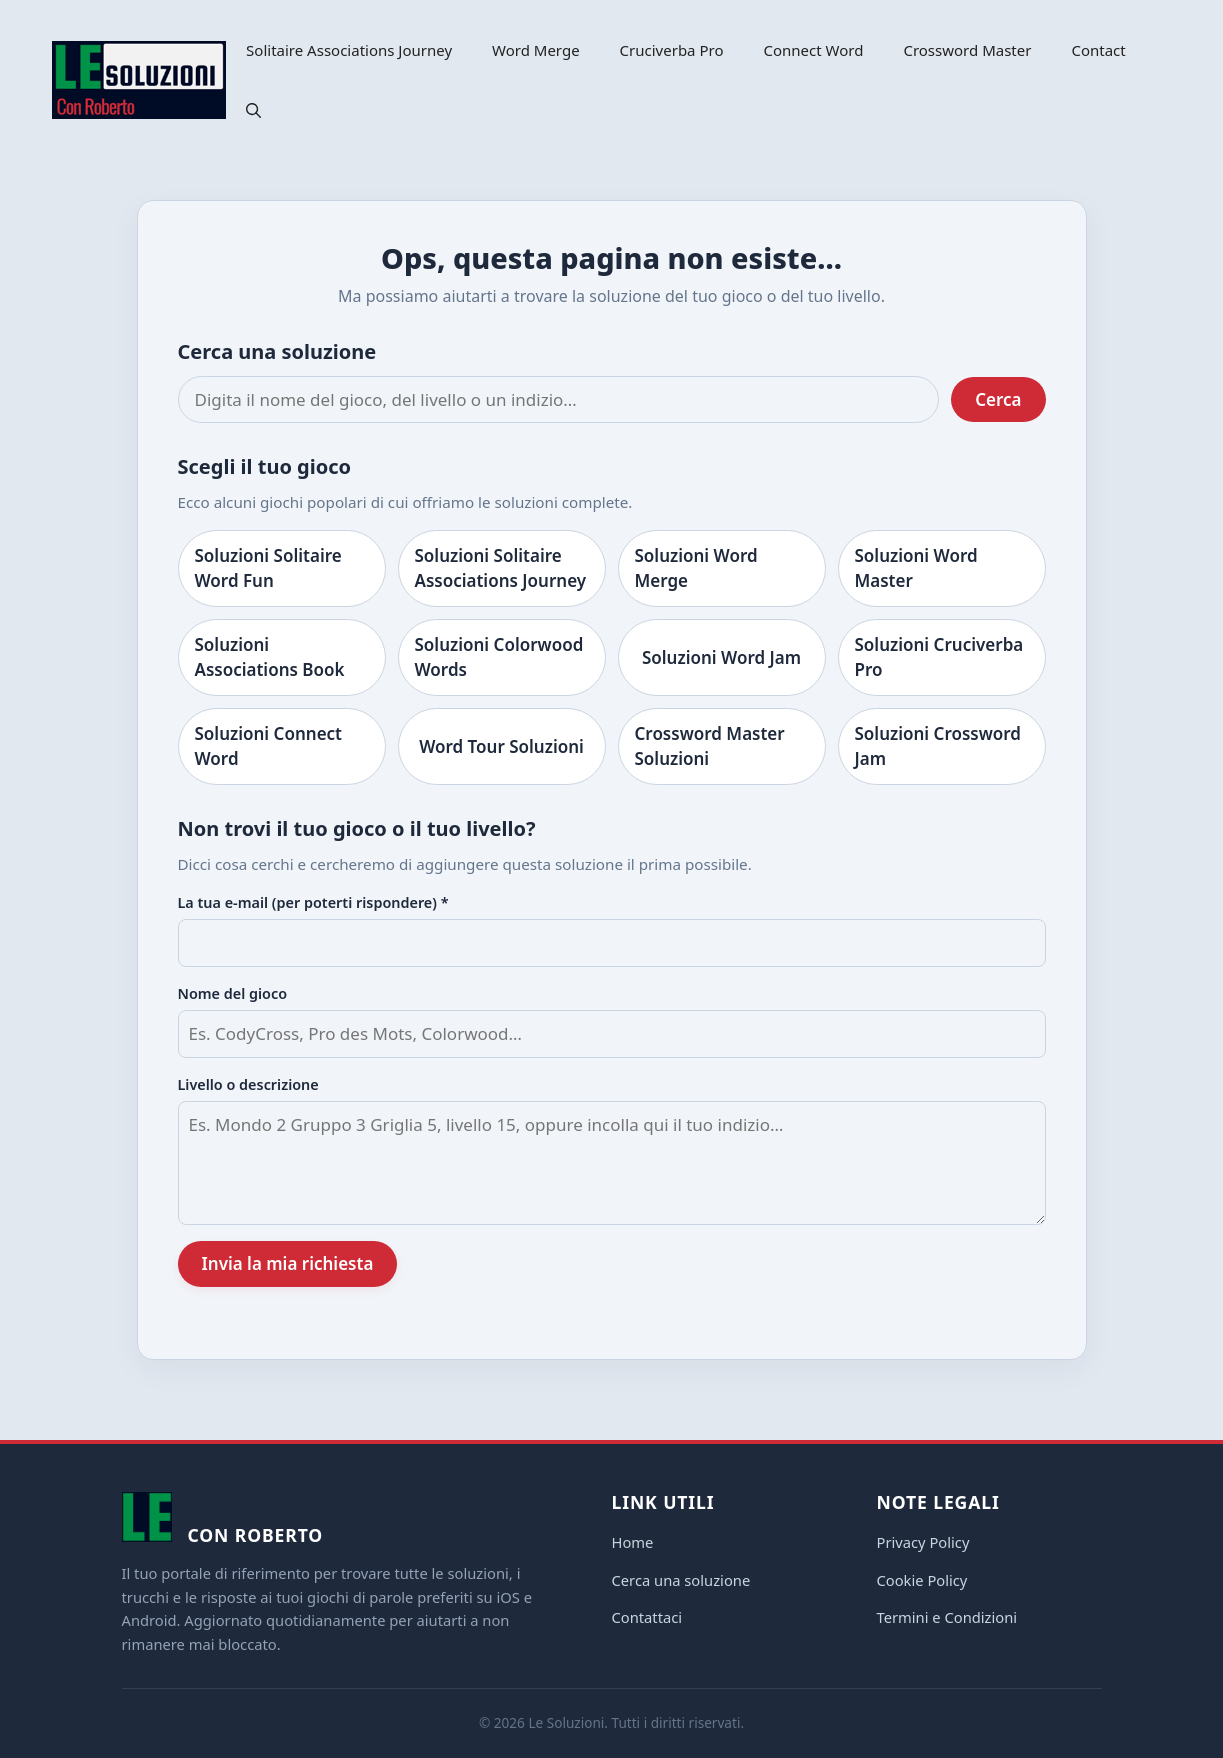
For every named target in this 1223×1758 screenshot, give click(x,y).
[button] (253, 110)
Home (633, 1542)
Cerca (998, 399)
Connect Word (814, 50)
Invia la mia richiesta (288, 1263)
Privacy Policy (923, 1542)
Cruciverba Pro (672, 50)
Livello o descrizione (248, 1084)
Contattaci (647, 1617)
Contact (1098, 50)
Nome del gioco (233, 993)
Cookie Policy (922, 1580)
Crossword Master (967, 50)
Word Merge (536, 50)
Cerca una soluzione (681, 1580)
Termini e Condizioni (947, 1617)
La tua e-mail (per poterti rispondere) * (313, 902)
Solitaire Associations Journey (349, 50)
